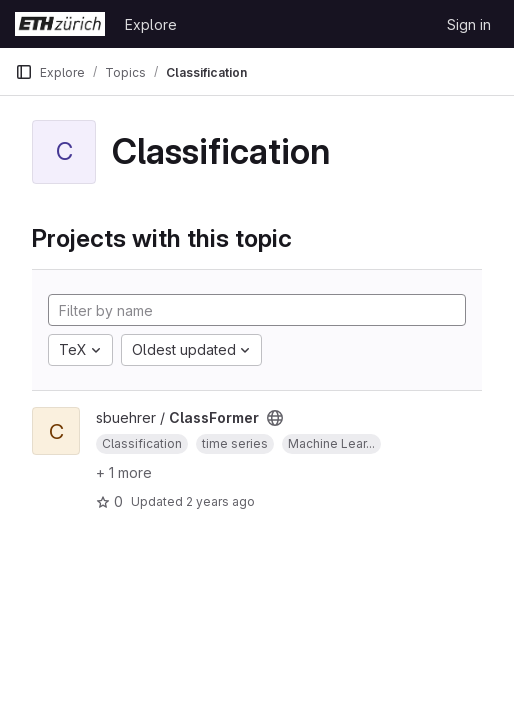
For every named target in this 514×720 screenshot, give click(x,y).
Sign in (469, 24)
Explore (151, 24)
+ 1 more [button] (124, 472)
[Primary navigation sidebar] (24, 72)
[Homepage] (60, 24)
